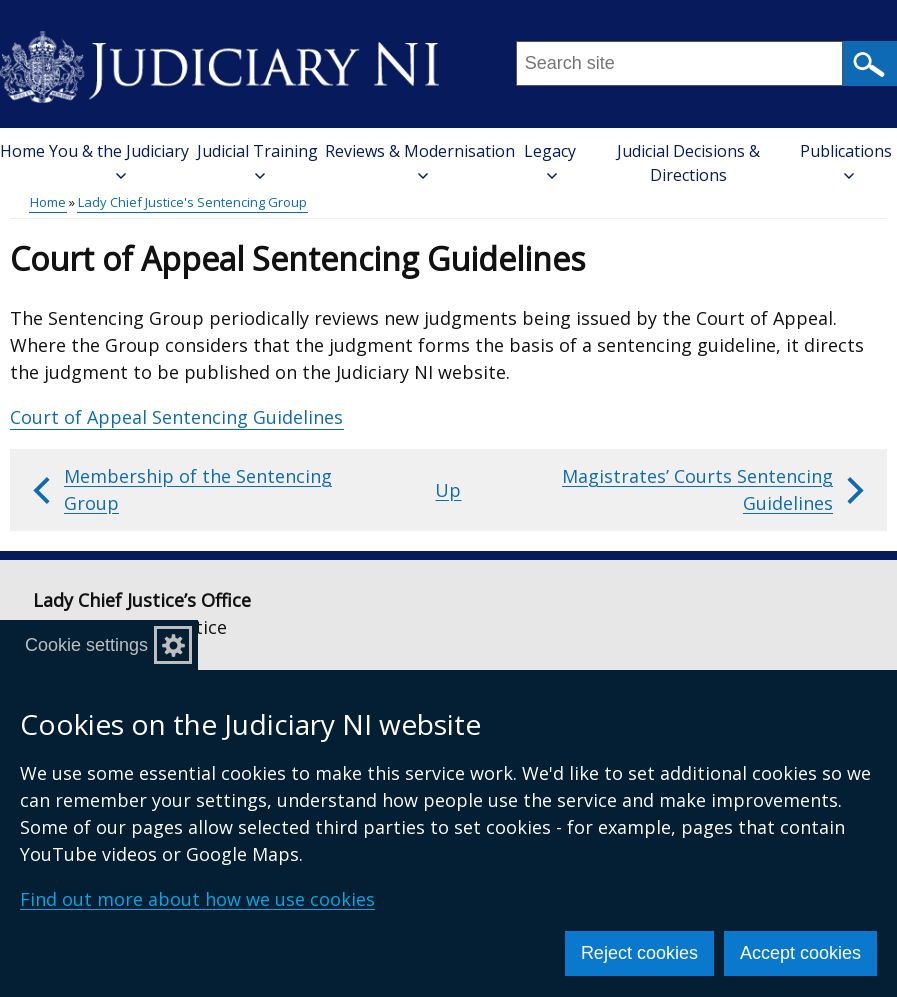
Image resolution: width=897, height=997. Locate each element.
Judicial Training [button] (257, 160)
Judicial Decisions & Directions (688, 163)
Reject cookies (639, 953)
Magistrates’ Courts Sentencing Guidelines (715, 489)
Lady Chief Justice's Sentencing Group (192, 202)
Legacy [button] (550, 160)
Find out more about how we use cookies (197, 899)
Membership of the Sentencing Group (180, 489)
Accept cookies (800, 953)
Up (448, 490)
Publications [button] (846, 160)
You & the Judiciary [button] (119, 160)
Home (22, 151)
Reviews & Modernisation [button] (420, 160)
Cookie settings (86, 645)
